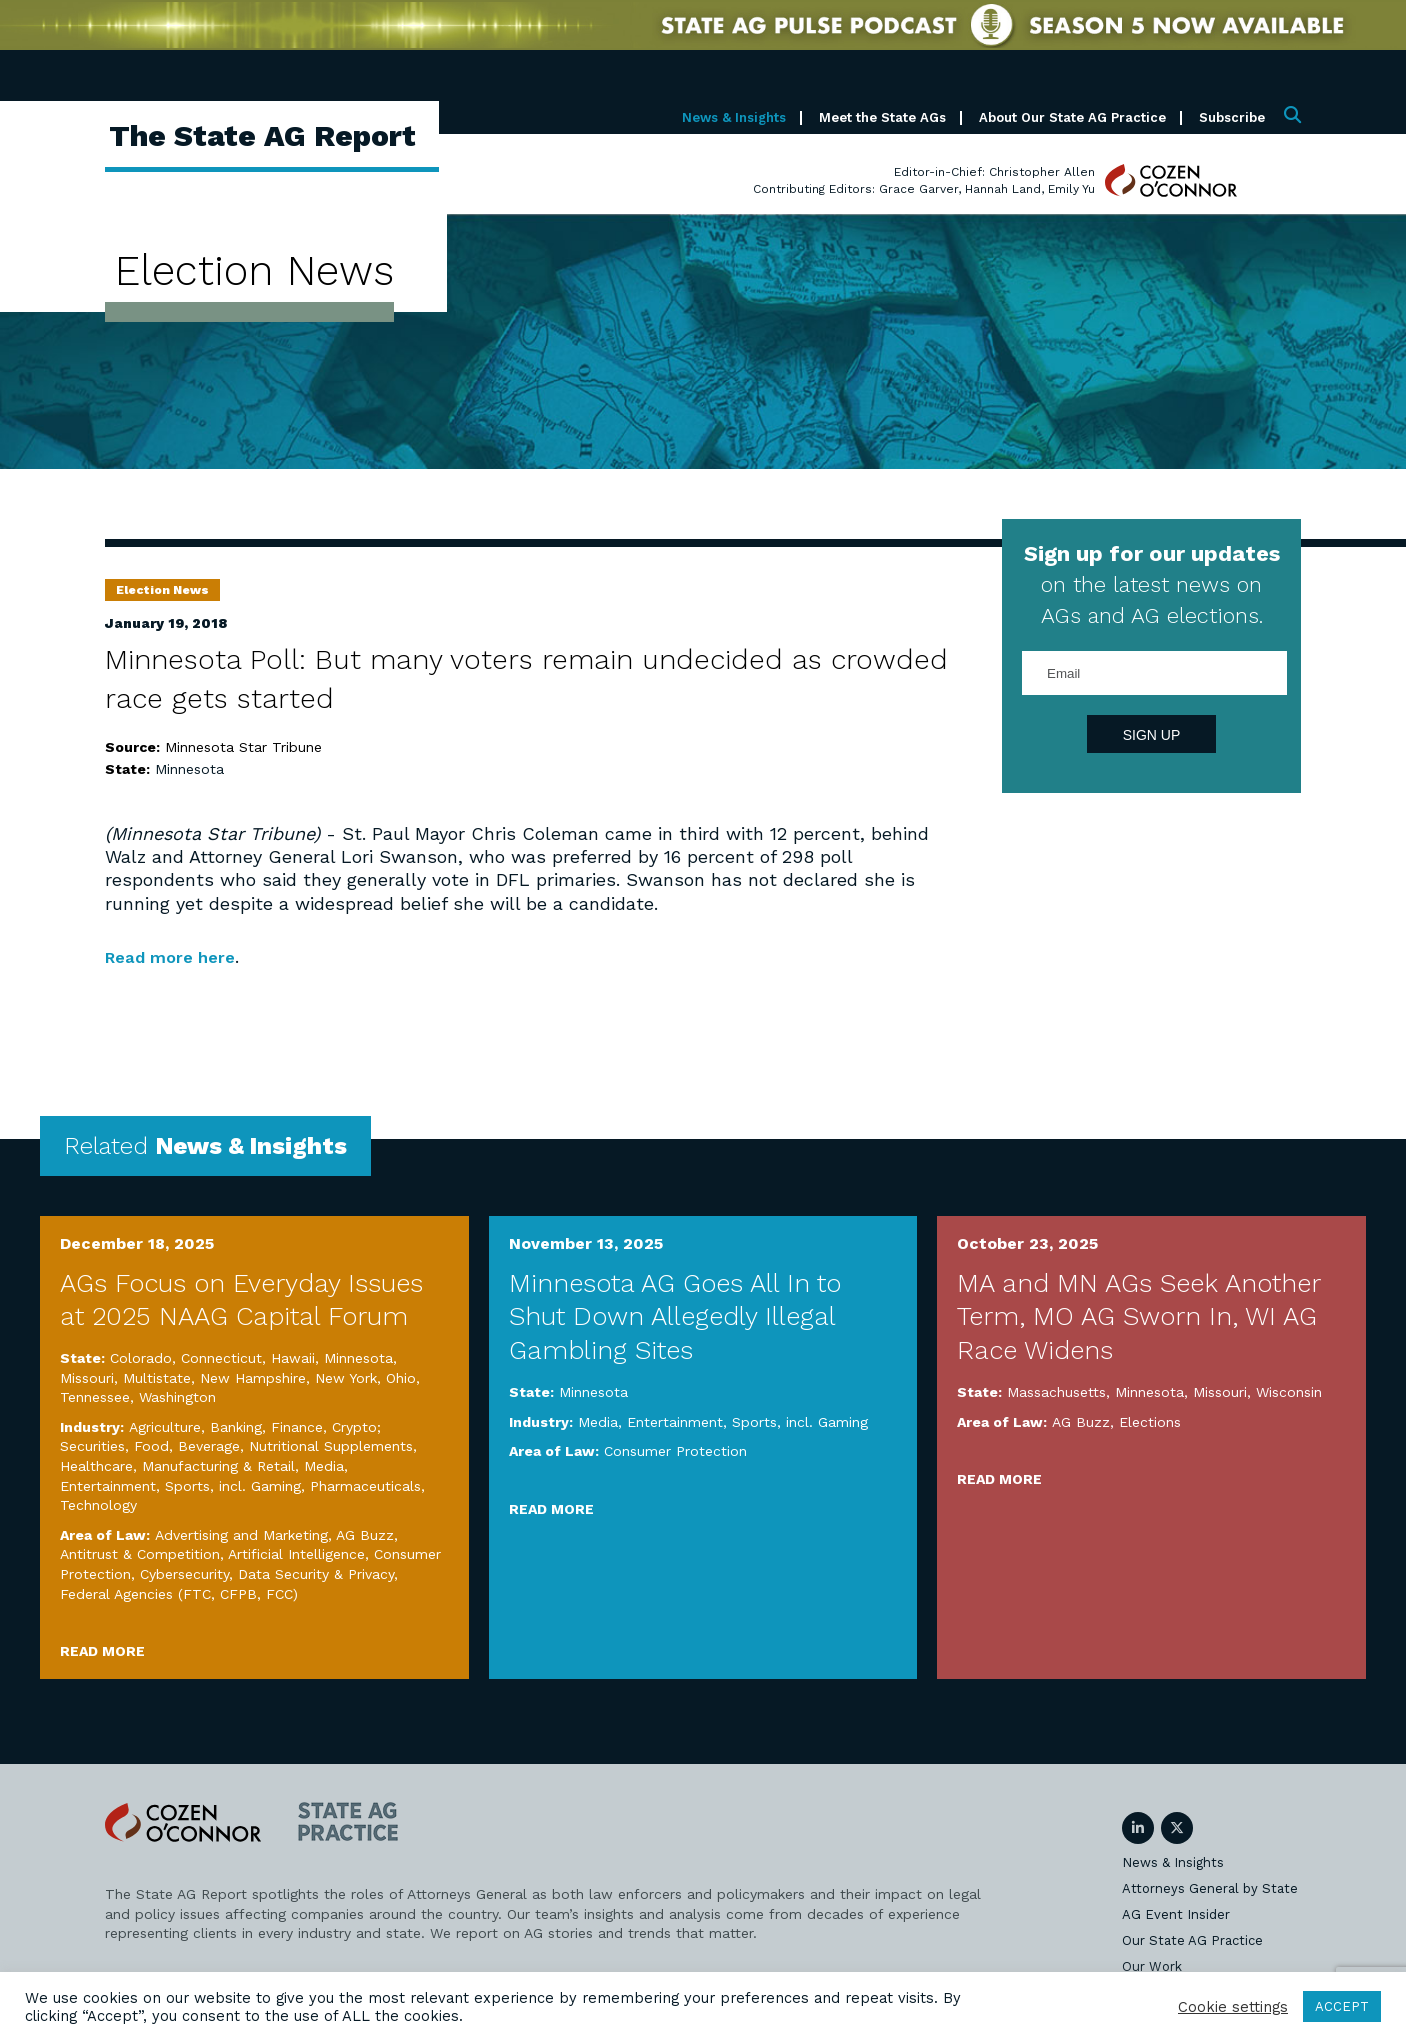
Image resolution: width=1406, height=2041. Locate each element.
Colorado (141, 1358)
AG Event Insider (1176, 1914)
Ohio (401, 1378)
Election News (162, 590)
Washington (177, 1397)
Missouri (87, 1378)
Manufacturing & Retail (218, 1466)
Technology (98, 1505)
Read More (102, 1651)
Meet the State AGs (882, 117)
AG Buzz (365, 1535)
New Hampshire (253, 1378)
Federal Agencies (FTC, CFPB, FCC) (179, 1594)
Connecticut (221, 1358)
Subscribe (1232, 117)
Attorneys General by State (1210, 1888)
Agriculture (165, 1427)
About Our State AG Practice (1072, 117)
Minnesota (189, 769)
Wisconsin (1289, 1392)
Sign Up (1152, 735)
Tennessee (95, 1397)
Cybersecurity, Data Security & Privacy (267, 1574)
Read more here (176, 956)
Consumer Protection (675, 1451)
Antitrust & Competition (140, 1554)
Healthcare (96, 1466)
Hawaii (293, 1358)
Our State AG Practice (1192, 1940)
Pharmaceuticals (365, 1486)
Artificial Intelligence (296, 1554)
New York (346, 1378)
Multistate (157, 1378)
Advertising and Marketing (241, 1535)
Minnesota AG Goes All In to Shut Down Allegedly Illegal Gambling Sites (675, 1317)
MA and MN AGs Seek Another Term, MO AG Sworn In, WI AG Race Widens (1138, 1317)
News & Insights (734, 117)
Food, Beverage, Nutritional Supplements (273, 1446)
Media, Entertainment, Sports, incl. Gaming (723, 1422)
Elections (1150, 1422)
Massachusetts (1056, 1392)
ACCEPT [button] (1342, 2006)
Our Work (1152, 1966)
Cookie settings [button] (1233, 2007)
